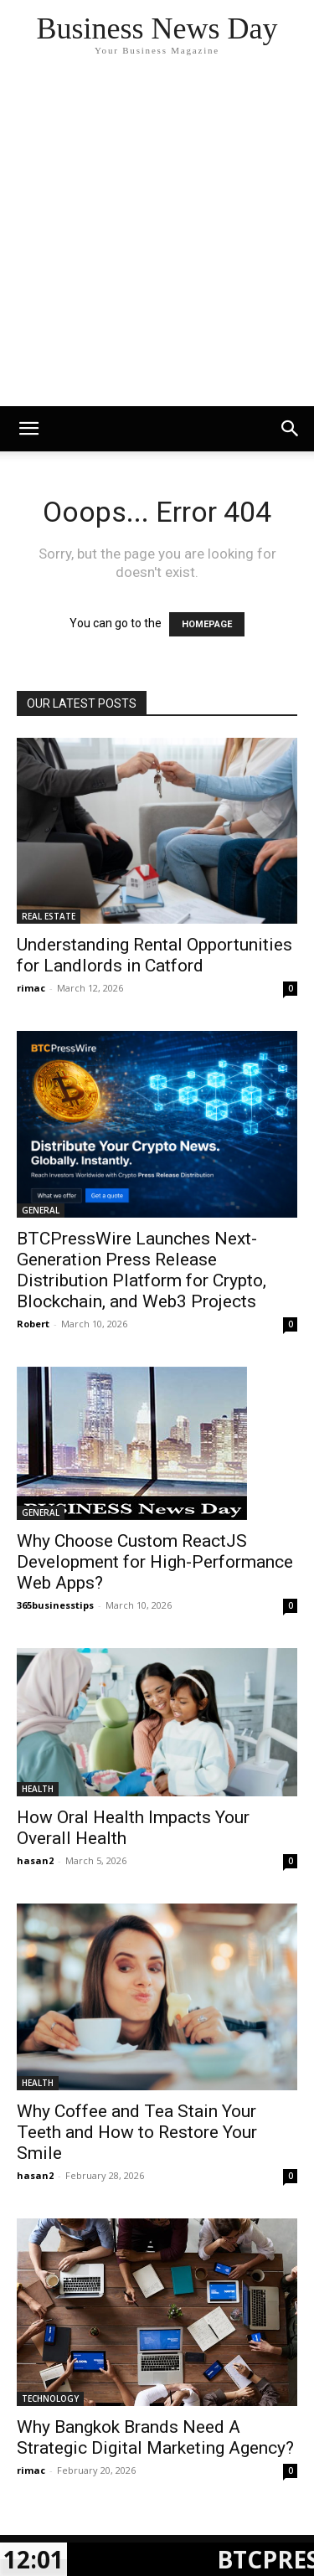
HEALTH (38, 1789)
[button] (290, 428)
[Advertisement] (157, 241)
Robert (33, 1323)
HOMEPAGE (207, 624)
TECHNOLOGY (50, 2398)
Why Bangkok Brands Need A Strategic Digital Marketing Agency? (155, 2437)
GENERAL (40, 1210)
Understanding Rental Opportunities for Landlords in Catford (154, 955)
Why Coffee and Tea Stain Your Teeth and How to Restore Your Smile (137, 2132)
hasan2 (35, 1860)
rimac (31, 987)
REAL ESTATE (48, 916)
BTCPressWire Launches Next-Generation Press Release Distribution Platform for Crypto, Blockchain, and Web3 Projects (141, 1270)
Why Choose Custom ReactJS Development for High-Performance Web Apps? (155, 1562)
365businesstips (55, 1605)
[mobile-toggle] (28, 428)
